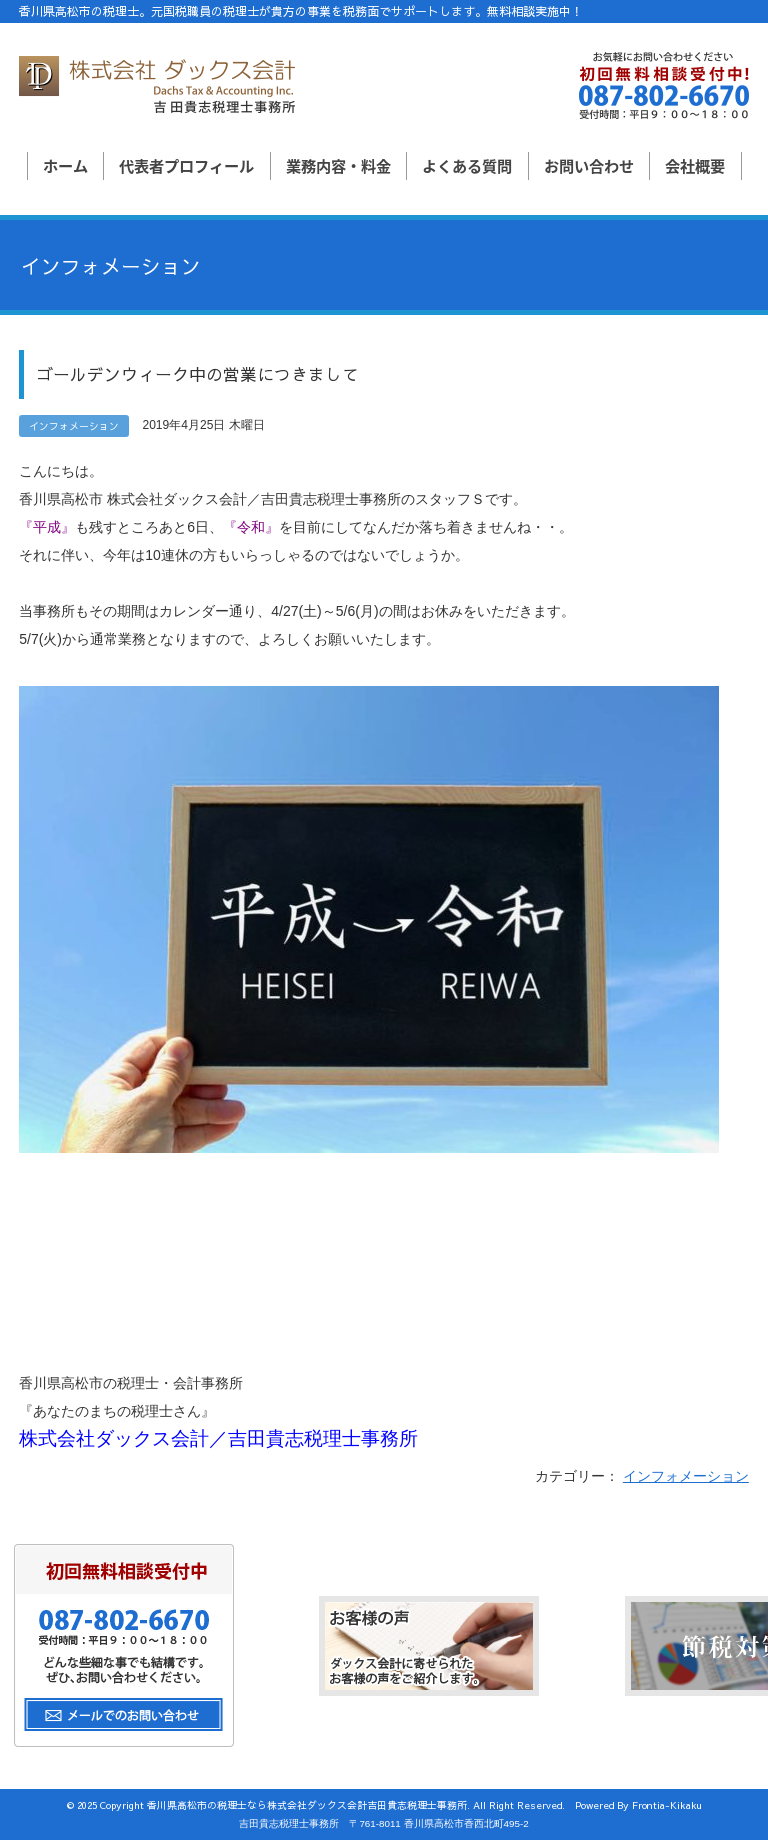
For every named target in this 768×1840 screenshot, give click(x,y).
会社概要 (695, 165)
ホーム (65, 165)
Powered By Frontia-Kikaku (638, 1805)
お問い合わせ (589, 165)
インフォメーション (686, 1476)
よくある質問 (467, 165)
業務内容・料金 (338, 165)
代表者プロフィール (186, 165)
